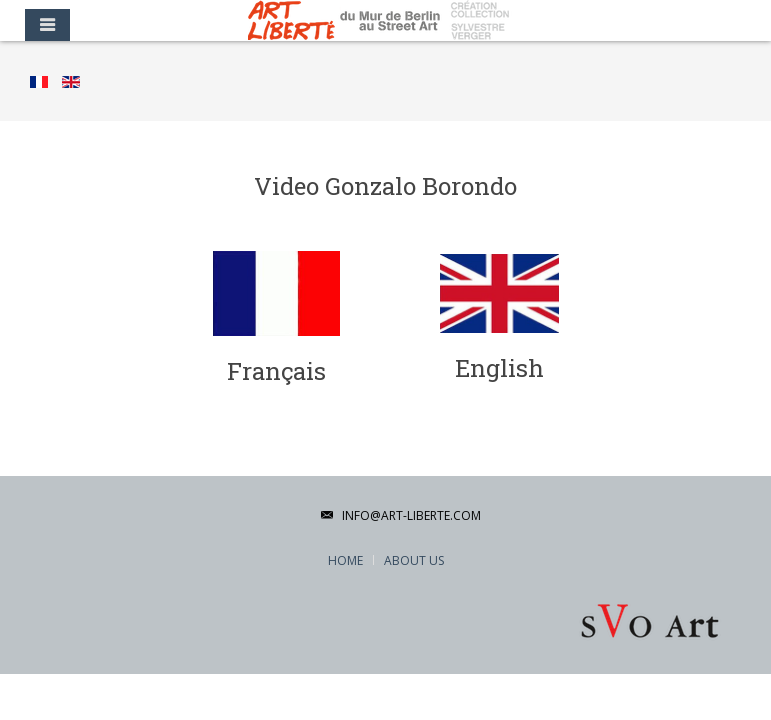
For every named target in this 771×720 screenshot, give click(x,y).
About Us (414, 560)
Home (345, 560)
